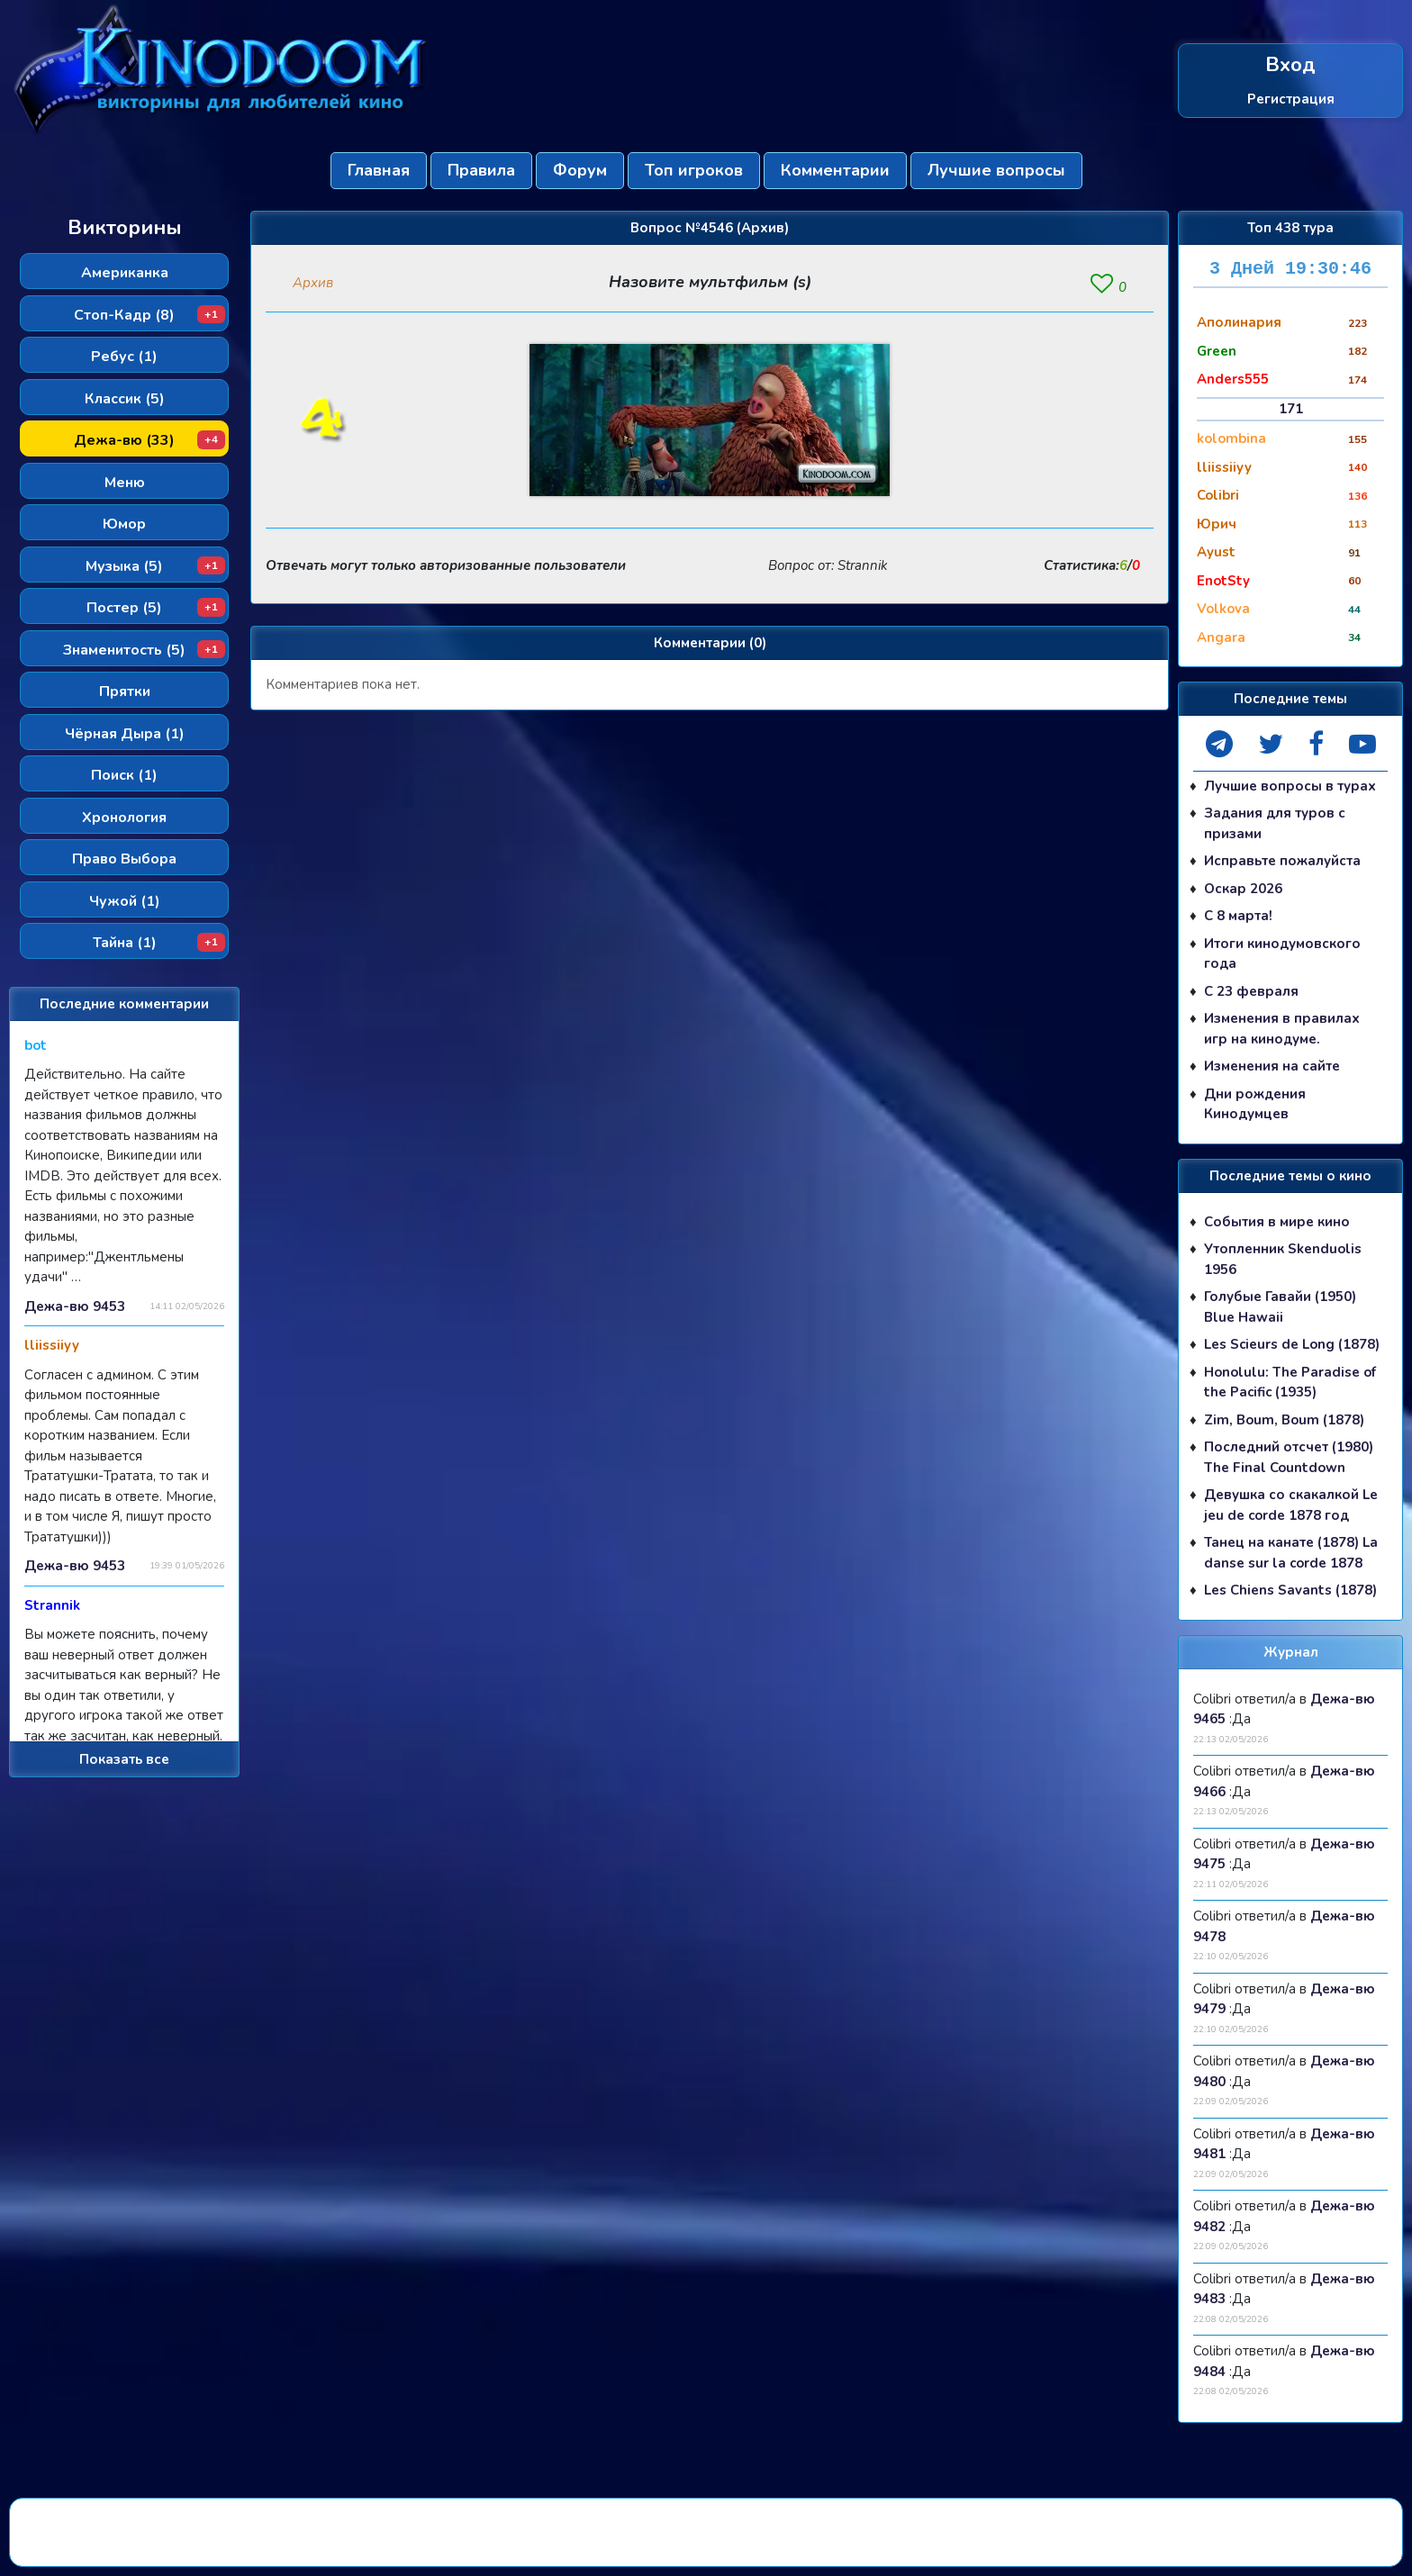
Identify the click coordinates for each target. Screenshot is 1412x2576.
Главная (379, 170)
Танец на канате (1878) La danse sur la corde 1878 (1291, 1552)
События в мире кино (1277, 1222)
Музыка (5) (155, 566)
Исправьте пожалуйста (1282, 861)
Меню (124, 483)
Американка (124, 273)
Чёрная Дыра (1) (125, 734)
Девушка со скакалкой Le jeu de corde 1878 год (1291, 1505)
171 (1291, 409)
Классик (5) (125, 399)
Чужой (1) (124, 901)
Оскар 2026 (1243, 889)
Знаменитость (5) (144, 650)
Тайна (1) (159, 943)
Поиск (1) (124, 775)
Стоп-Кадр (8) (149, 315)
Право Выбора (124, 859)
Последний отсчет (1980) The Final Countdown (1288, 1457)
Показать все (124, 1759)
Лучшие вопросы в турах (1290, 786)
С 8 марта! (1238, 916)
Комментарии (835, 170)
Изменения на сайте (1272, 1066)
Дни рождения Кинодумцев (1255, 1104)
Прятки (124, 691)
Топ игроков (694, 170)
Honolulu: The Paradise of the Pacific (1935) (1290, 1382)
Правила (481, 170)
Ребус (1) (124, 356)
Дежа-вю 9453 (74, 1306)
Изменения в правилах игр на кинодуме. (1282, 1028)
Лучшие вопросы (996, 170)
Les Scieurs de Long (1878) (1292, 1344)
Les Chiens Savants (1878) (1290, 1590)
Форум (580, 170)
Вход (1290, 65)
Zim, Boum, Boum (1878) (1284, 1420)
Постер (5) (155, 608)
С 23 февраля (1251, 991)
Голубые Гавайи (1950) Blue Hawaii (1280, 1307)
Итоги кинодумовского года (1282, 954)
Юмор (124, 524)
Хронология (124, 817)
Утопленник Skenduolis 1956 (1283, 1259)
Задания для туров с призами (1274, 823)
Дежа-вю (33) (149, 440)
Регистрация (1291, 98)
